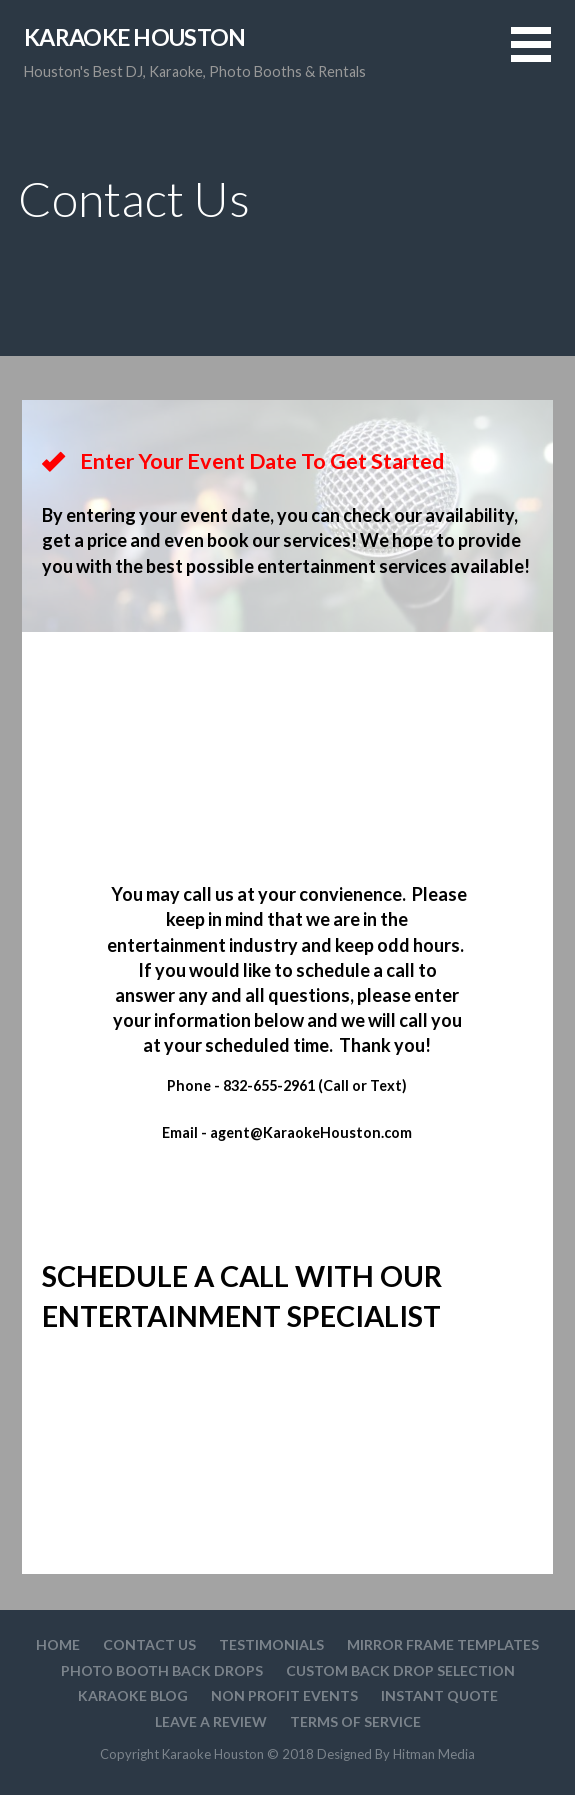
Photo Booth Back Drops (162, 1670)
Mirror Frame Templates (443, 1644)
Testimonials (271, 1644)
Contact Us (149, 1644)
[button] (543, 56)
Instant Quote (439, 1695)
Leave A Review (211, 1721)
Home (58, 1644)
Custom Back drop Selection (400, 1670)
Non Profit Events (284, 1695)
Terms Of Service (355, 1721)
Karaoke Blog (133, 1695)
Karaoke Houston (135, 37)
